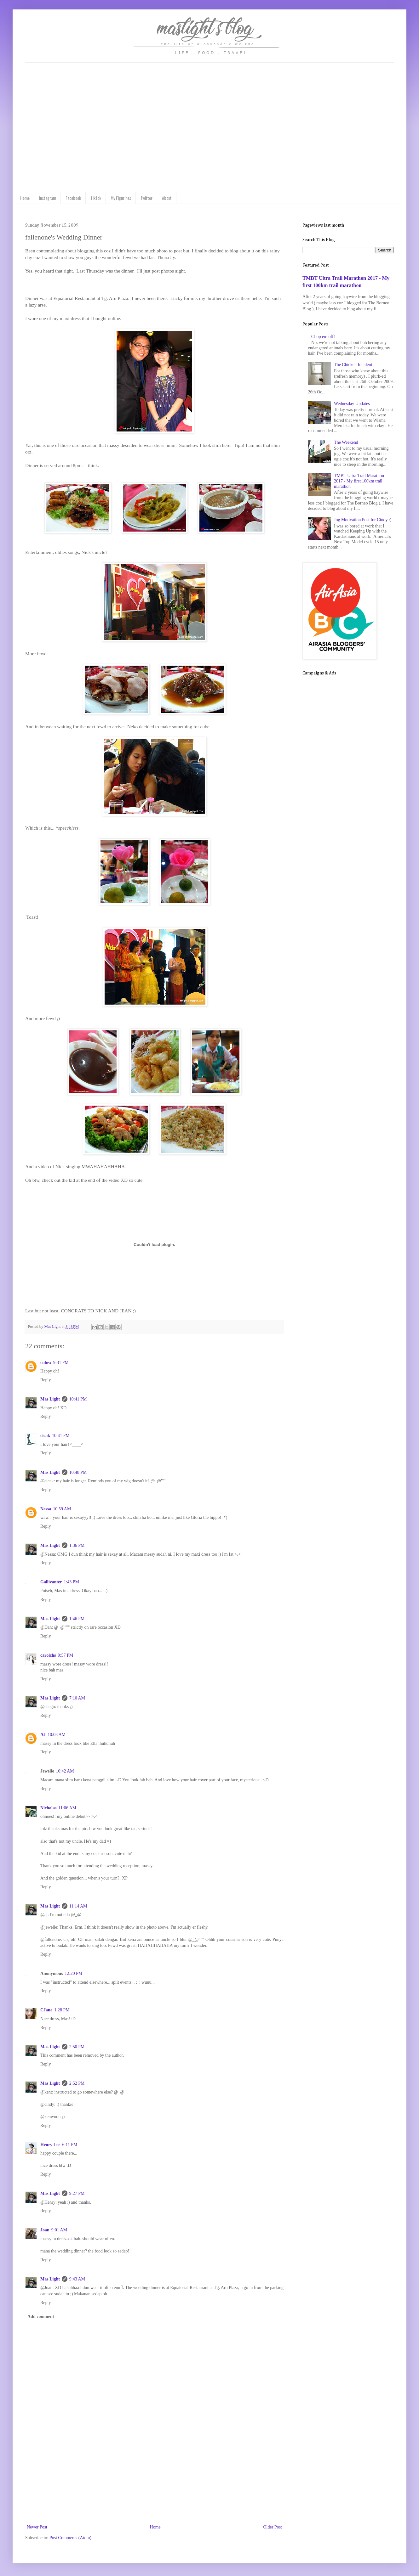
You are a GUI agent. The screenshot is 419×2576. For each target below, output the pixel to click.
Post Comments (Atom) (70, 2537)
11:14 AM (78, 1906)
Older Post (272, 2527)
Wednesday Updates (352, 403)
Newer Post (37, 2527)
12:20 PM (74, 1973)
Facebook (73, 197)
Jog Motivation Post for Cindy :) (362, 519)
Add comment (40, 2316)
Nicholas (48, 1808)
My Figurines (121, 197)
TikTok (95, 197)
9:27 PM (77, 2193)
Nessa (45, 1509)
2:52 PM (77, 2083)
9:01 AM (59, 2230)
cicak (45, 1435)
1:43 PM (71, 1582)
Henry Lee (50, 2144)
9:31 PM (61, 1362)
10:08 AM (57, 1734)
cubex (45, 1362)
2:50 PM (77, 2046)
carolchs (48, 1655)
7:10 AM (77, 1698)
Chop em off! (323, 336)
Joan (44, 2230)
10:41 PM (78, 1399)
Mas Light (50, 1399)
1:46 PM (77, 1618)
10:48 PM (78, 1472)
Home (25, 197)
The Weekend (346, 442)
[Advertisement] (154, 2491)
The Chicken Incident (353, 364)
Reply (45, 1380)
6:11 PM (69, 2144)
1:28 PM (62, 2010)
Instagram (47, 197)
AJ (43, 1734)
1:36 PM (77, 1545)
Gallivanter (51, 1582)
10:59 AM (62, 1509)
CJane (46, 2010)
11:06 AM (67, 1808)
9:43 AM (77, 2279)
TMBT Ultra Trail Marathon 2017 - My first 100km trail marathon (359, 481)
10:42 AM (65, 1771)
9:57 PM (65, 1655)
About (167, 197)
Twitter (146, 197)
